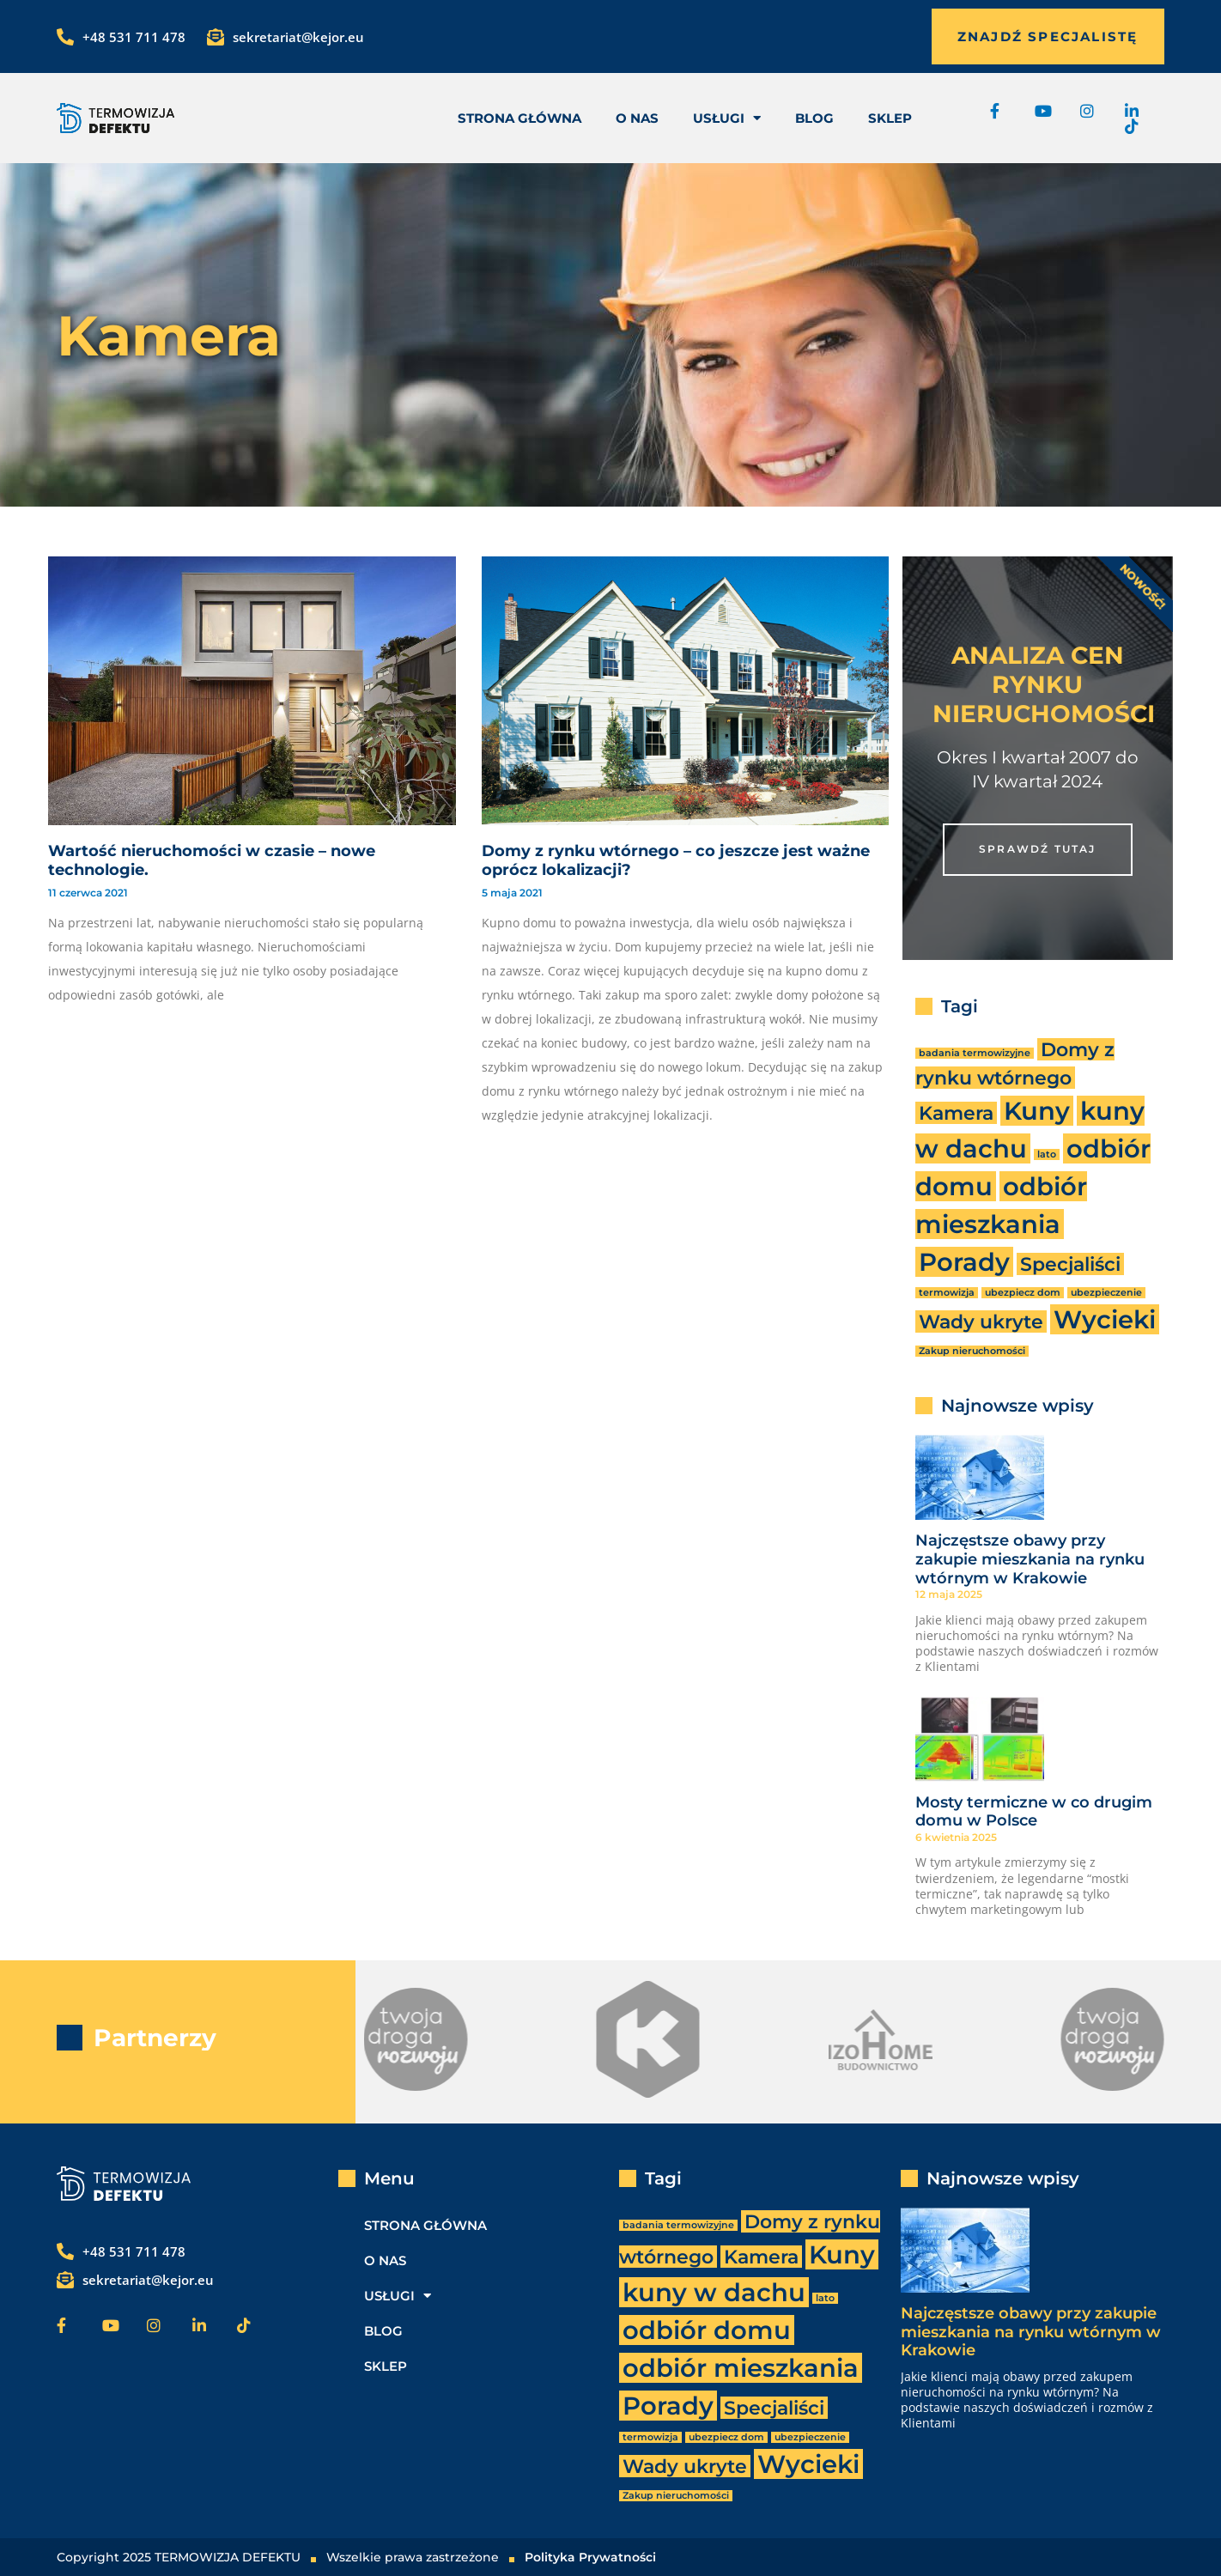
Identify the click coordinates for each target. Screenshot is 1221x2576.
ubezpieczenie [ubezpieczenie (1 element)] (1106, 1292)
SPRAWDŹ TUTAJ (1037, 848)
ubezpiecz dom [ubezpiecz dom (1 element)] (1022, 1292)
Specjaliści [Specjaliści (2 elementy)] (1070, 1264)
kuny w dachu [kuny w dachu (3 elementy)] (714, 2292)
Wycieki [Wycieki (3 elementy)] (1105, 1319)
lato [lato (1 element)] (1046, 1154)
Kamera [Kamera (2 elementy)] (956, 1113)
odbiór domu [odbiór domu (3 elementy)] (707, 2330)
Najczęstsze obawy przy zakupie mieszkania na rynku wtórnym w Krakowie (1030, 1559)
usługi (727, 118)
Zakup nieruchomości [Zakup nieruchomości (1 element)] (972, 1351)
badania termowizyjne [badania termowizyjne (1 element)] (974, 1053)
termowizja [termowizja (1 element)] (947, 1292)
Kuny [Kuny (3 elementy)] (1037, 1111)
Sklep (890, 118)
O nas (637, 118)
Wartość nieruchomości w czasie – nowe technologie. (211, 860)
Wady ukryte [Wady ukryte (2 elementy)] (981, 1321)
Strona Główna (519, 118)
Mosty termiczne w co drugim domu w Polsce (1033, 1812)
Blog (814, 118)
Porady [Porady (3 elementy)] (964, 1262)
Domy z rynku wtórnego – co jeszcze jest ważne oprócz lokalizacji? (676, 860)
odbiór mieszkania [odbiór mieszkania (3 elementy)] (741, 2368)
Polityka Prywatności (590, 2557)
